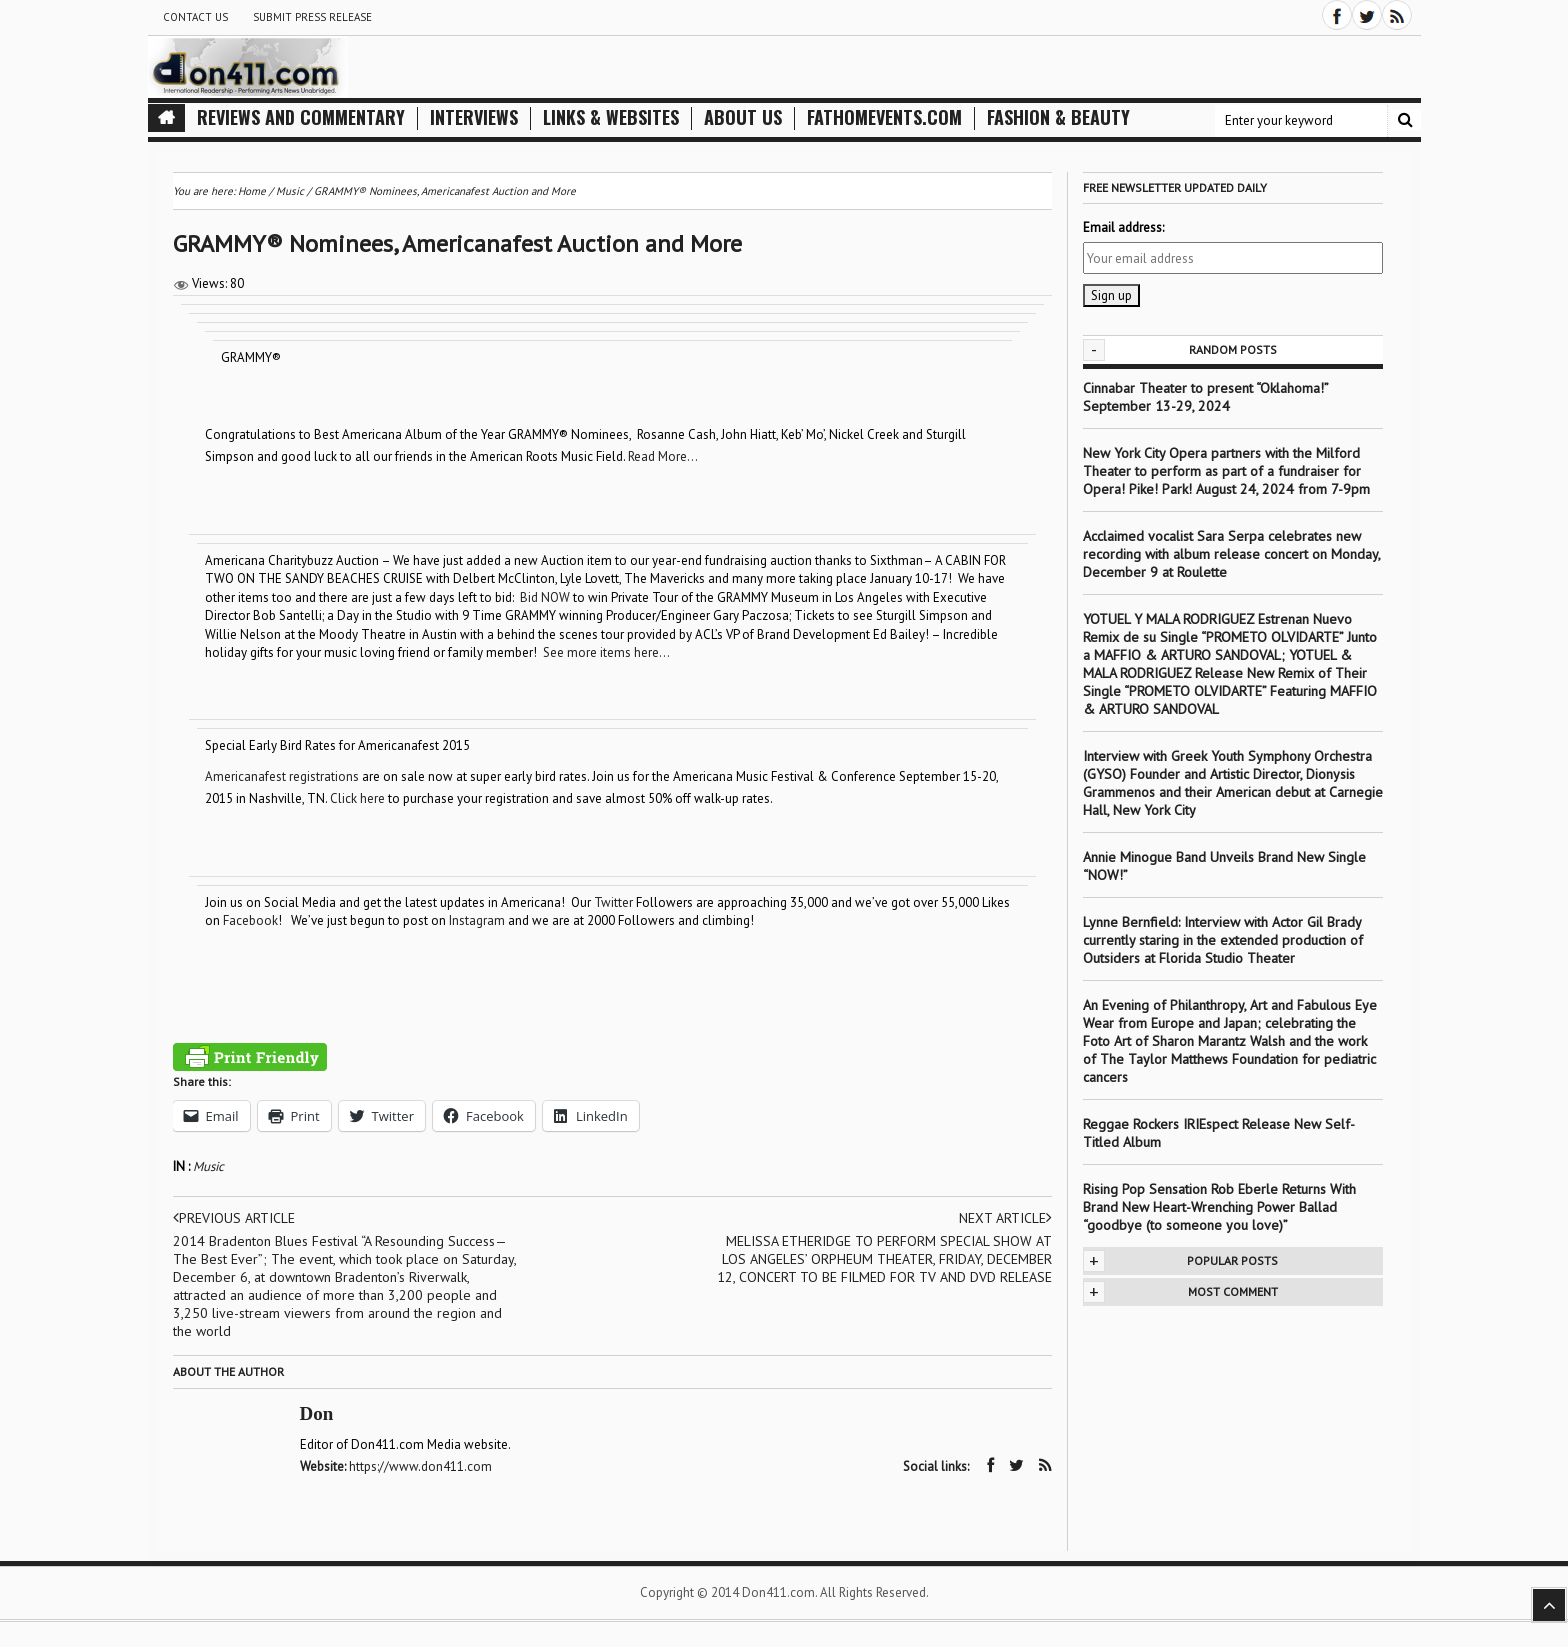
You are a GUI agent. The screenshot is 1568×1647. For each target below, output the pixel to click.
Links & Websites (611, 117)
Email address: (1123, 227)
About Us (743, 117)
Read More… (663, 456)
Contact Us (195, 17)
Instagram (477, 920)
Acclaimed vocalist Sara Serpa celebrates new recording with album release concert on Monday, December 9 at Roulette (1231, 554)
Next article (1005, 1218)
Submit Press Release (312, 17)
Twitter (613, 902)
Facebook (250, 920)
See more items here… (606, 652)
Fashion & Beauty (1058, 117)
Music (208, 1166)
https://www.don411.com (420, 1466)
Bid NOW (545, 597)
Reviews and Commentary (301, 117)
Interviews (474, 117)
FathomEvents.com (884, 117)
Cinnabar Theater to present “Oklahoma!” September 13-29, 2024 (1205, 397)
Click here (357, 798)
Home (252, 191)
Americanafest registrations (282, 776)
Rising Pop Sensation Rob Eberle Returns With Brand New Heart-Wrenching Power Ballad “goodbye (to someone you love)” (1219, 1207)
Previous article (234, 1218)
